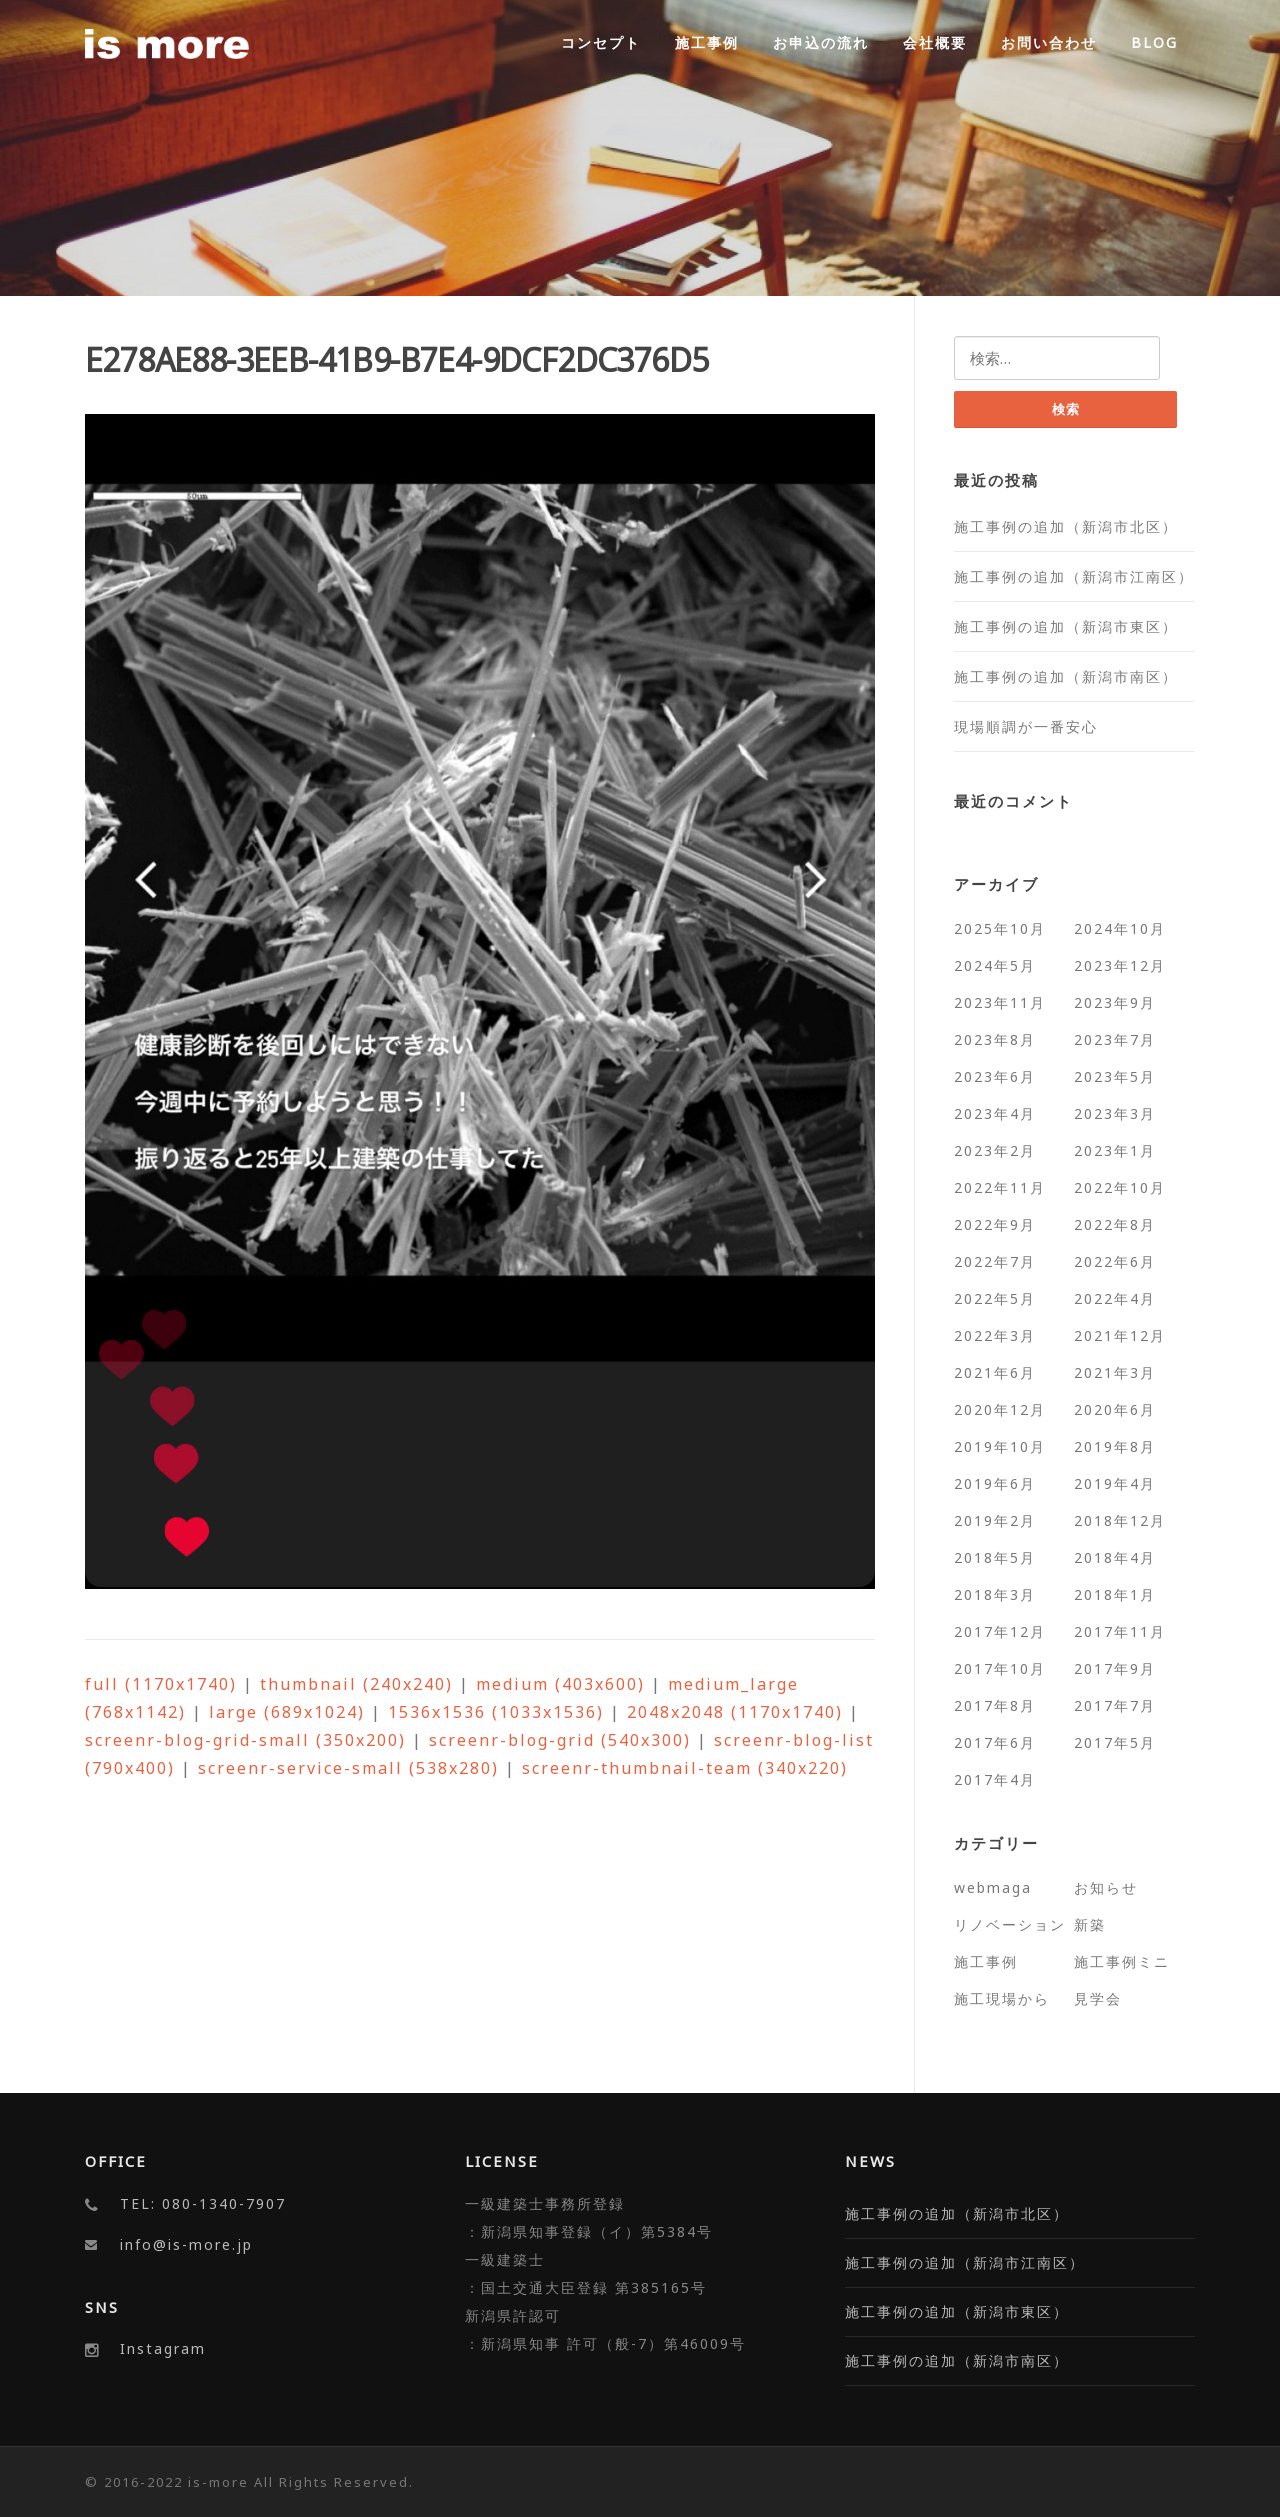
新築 (1090, 1924)
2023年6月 (995, 1076)
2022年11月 (1000, 1187)
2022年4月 (1115, 1298)
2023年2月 (995, 1150)
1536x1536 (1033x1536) (496, 1712)
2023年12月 (1120, 965)
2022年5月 (995, 1298)
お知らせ (1106, 1887)
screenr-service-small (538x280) (348, 1768)
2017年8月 (995, 1705)
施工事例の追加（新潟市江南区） (1074, 576)
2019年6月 (995, 1483)
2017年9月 (1115, 1668)
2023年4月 (995, 1113)
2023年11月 (1000, 1002)
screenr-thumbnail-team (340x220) (685, 1768)
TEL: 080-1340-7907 (203, 2203)
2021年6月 (995, 1372)
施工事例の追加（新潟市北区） (1066, 526)
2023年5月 (1115, 1076)
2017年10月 (1000, 1668)
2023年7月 (1115, 1039)
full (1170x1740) (161, 1684)
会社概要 (935, 42)
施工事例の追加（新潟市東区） (1066, 626)
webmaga (993, 1887)
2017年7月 (1115, 1705)
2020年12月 (1000, 1409)
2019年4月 (1115, 1483)
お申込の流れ (821, 42)
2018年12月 (1120, 1520)
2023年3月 (1115, 1113)
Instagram (163, 2348)
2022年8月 (1115, 1224)
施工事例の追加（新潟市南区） (1066, 676)
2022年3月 (995, 1335)
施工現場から (1002, 1998)
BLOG (1154, 42)
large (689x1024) (287, 1712)
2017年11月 (1120, 1631)
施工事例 (707, 42)
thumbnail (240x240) (356, 1684)
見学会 (1098, 1998)
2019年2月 (995, 1520)
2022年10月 (1120, 1187)
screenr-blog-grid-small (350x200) (245, 1740)
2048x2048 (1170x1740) (735, 1712)
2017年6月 (995, 1742)
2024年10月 (1120, 928)
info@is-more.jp (186, 2244)
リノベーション (1010, 1924)
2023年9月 (1115, 1002)
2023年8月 (995, 1039)
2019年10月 (1000, 1446)
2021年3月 (1115, 1372)
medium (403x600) (560, 1684)
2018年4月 (1115, 1557)
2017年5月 (1115, 1742)
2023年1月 (1115, 1150)
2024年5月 (995, 965)
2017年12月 (1000, 1631)
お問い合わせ (1049, 42)
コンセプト (601, 42)
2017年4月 (995, 1779)
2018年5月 (995, 1557)
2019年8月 (1115, 1446)
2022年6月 (1115, 1261)
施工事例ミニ (1122, 1961)
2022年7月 (995, 1261)
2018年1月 (1115, 1594)
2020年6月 (1115, 1409)
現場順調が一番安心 (1026, 726)
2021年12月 (1120, 1335)
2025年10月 (1000, 928)
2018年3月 (995, 1594)
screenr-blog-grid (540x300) (560, 1740)
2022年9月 (995, 1224)
